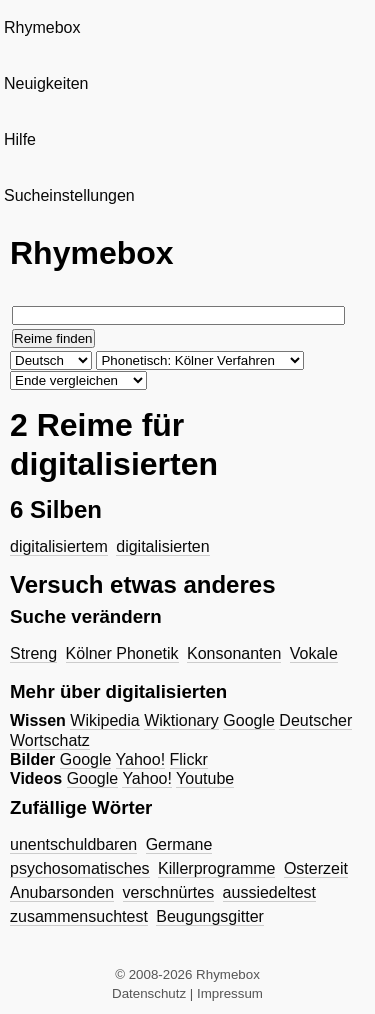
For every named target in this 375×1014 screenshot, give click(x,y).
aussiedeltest (269, 892)
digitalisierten (162, 546)
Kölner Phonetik (122, 653)
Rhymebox (42, 27)
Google (249, 720)
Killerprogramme (216, 868)
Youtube (205, 778)
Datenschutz (149, 993)
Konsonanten (234, 653)
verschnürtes (169, 892)
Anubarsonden (62, 892)
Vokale (314, 653)
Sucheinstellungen (69, 195)
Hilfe (20, 139)
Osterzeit (316, 868)
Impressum (230, 993)
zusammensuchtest (79, 916)
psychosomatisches (80, 868)
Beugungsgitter (210, 916)
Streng (33, 653)
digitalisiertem (59, 546)
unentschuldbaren (73, 844)
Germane (179, 844)
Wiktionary (181, 720)
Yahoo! (141, 759)
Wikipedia (104, 720)
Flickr (189, 759)
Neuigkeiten (46, 83)
